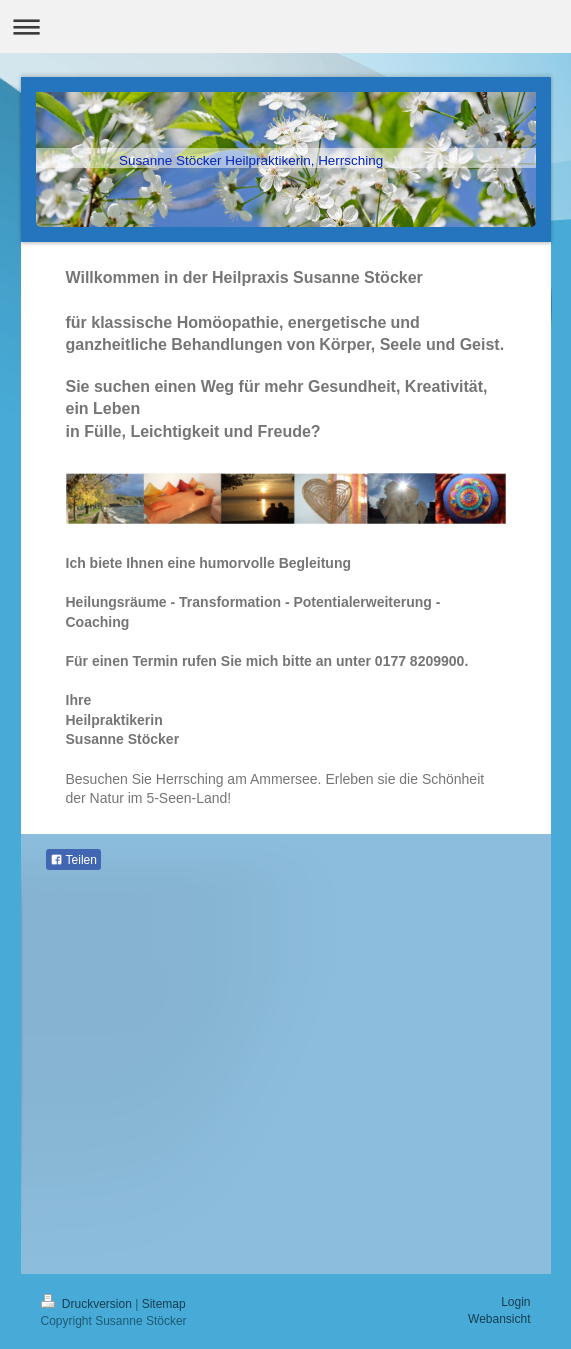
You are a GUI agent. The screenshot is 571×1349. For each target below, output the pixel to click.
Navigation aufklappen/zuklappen (285, 26)
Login (515, 1302)
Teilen (73, 860)
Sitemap (164, 1304)
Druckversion (88, 1304)
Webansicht (499, 1319)
